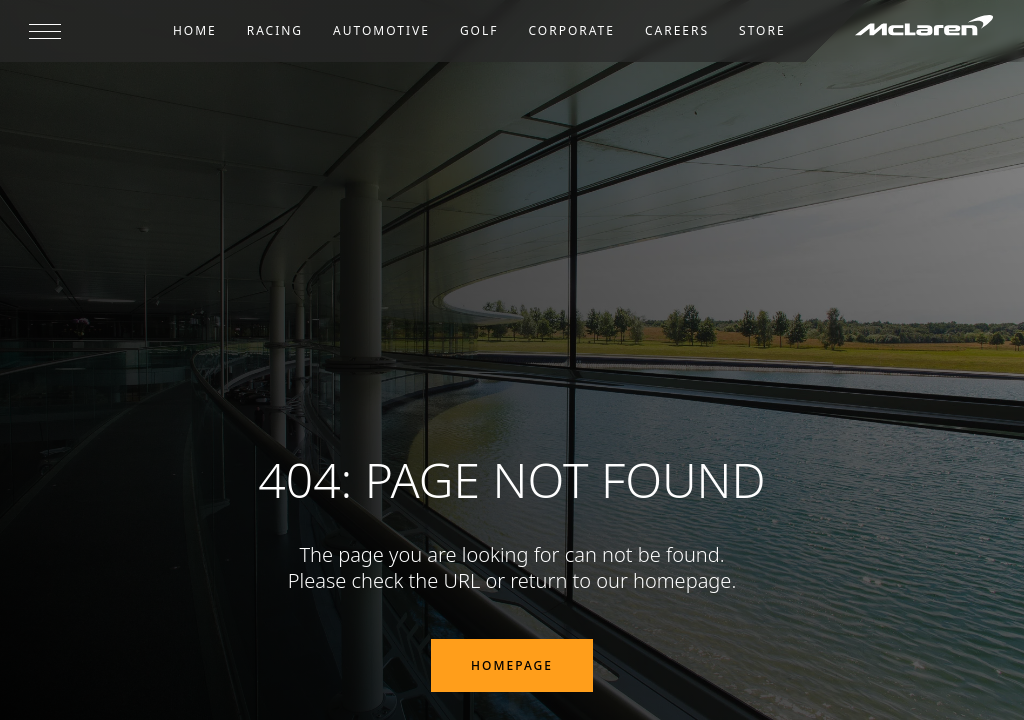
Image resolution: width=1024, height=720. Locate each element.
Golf (479, 30)
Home (195, 30)
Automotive (381, 30)
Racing (275, 30)
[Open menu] (45, 31)
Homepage (512, 665)
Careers (677, 30)
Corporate (572, 30)
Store (762, 30)
